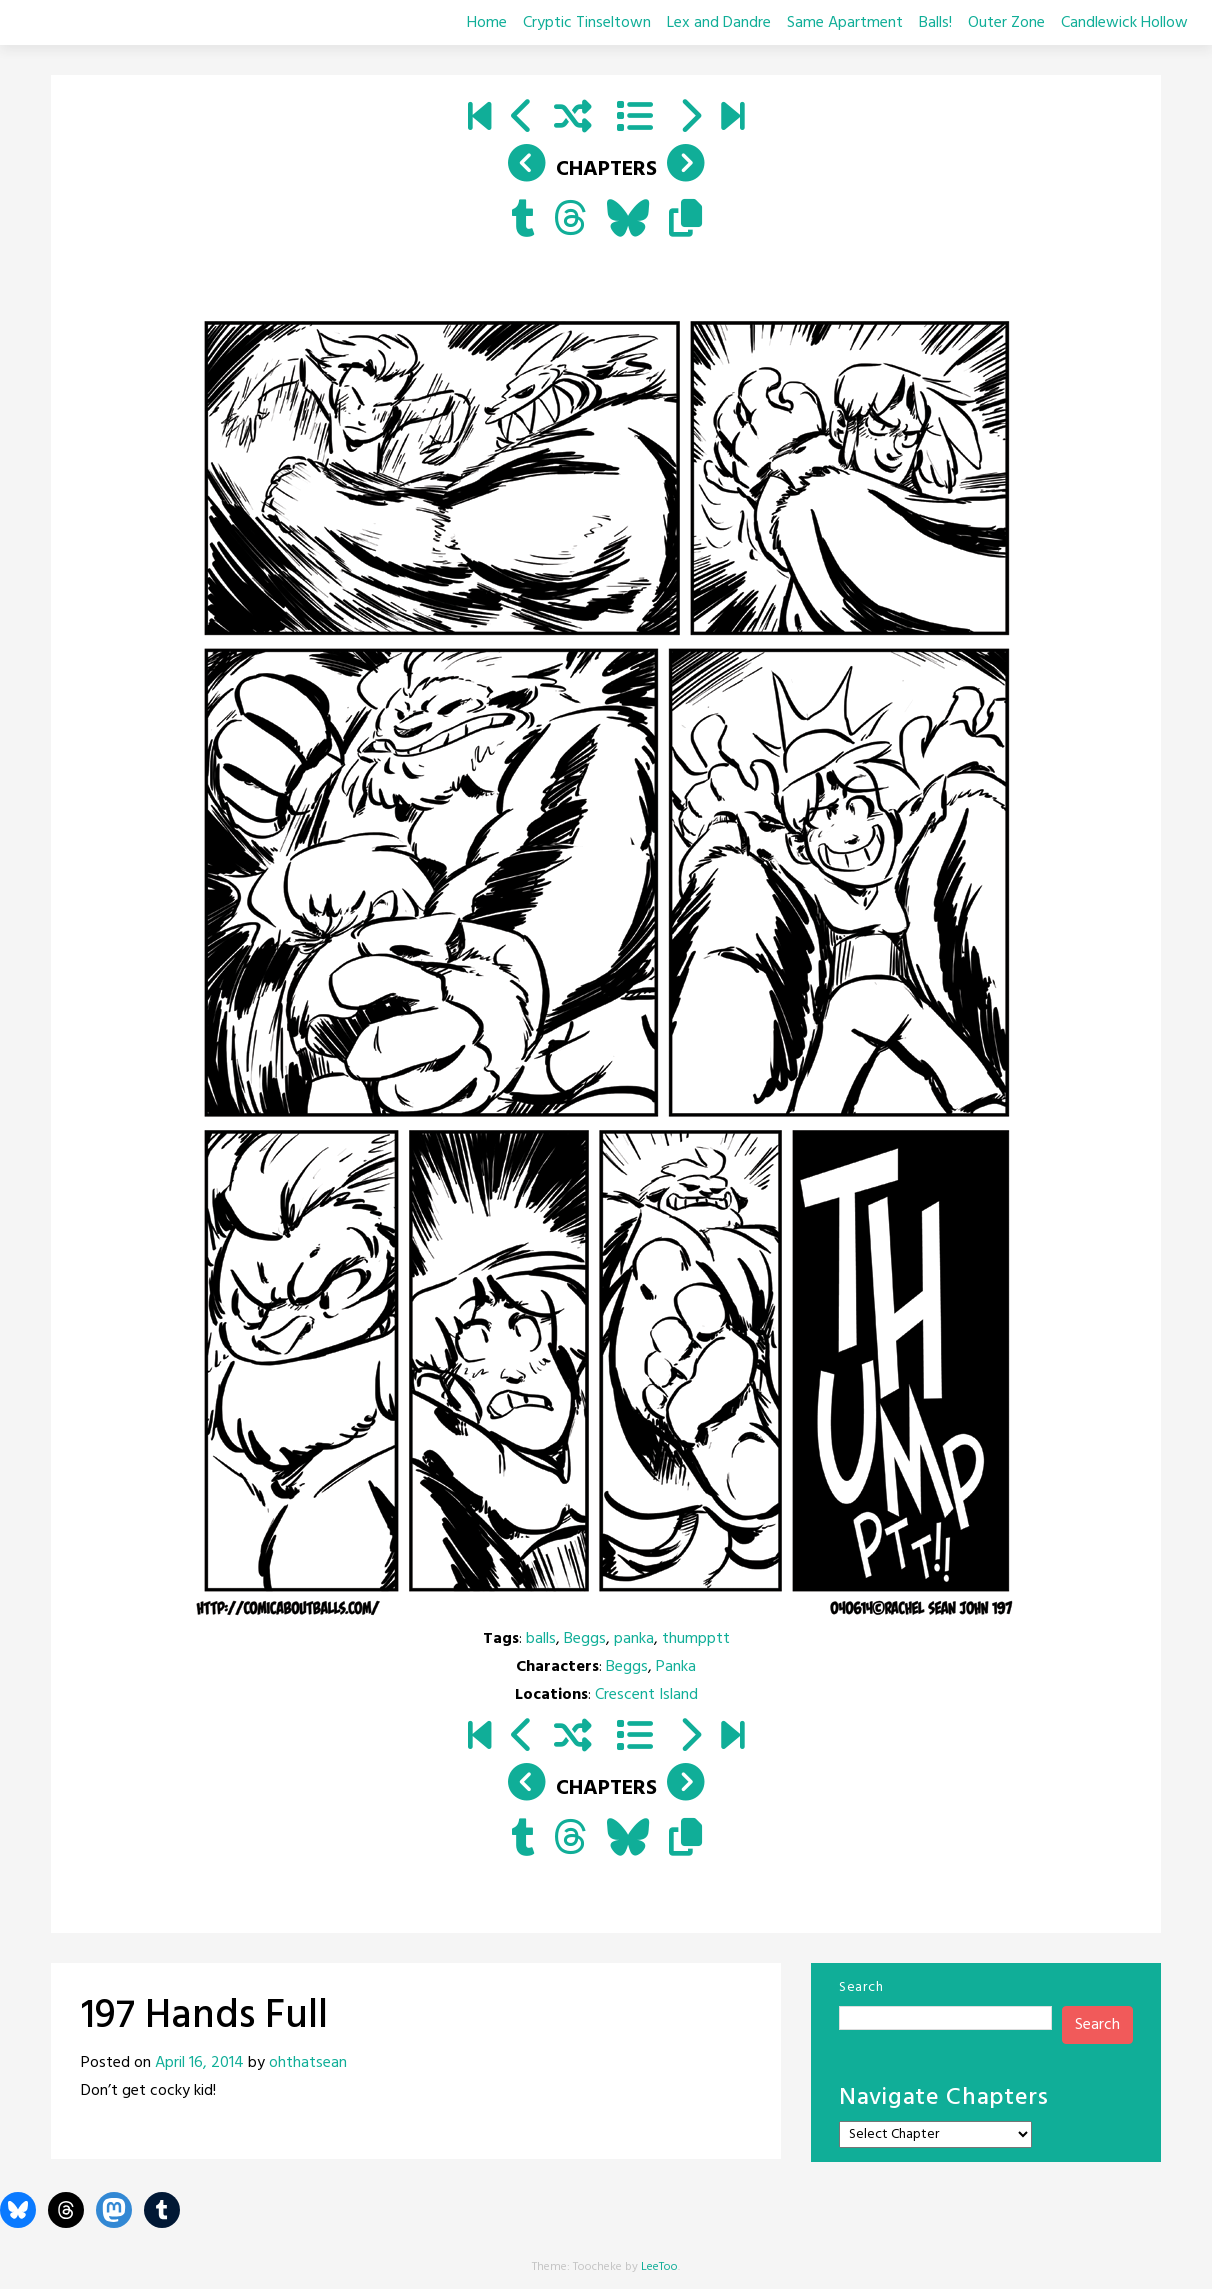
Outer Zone (1006, 23)
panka (634, 1639)
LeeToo (659, 2267)
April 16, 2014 (199, 2063)
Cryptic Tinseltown (587, 23)
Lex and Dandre (719, 23)
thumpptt (696, 1639)
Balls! (935, 23)
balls (541, 1639)
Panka (676, 1667)
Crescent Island (646, 1695)
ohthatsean (308, 2063)
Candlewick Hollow (1124, 23)
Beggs (585, 1639)
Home (487, 23)
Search (861, 1987)
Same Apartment (845, 23)
